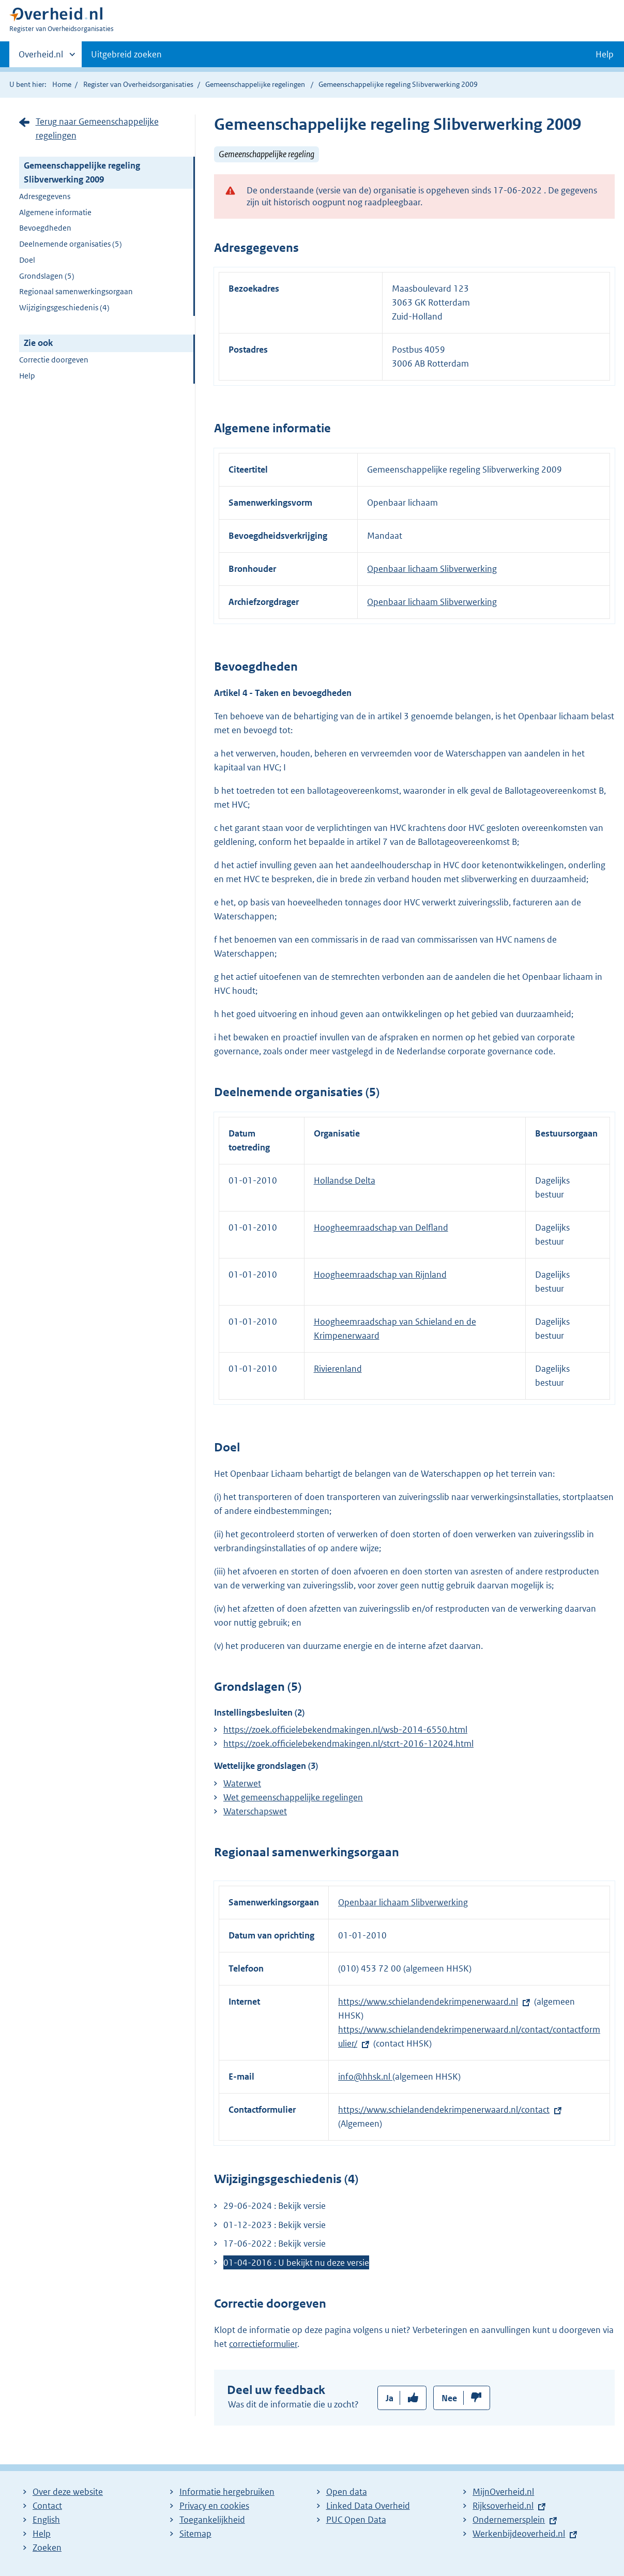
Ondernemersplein (509, 2519)
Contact (47, 2505)
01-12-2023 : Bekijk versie (274, 2225)
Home (61, 84)
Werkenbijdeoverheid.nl (519, 2533)
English (46, 2519)
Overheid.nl (41, 57)
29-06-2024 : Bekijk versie (274, 2205)
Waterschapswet (255, 1811)
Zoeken (47, 2547)
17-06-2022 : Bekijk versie (274, 2243)
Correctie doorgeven (53, 360)
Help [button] (605, 54)
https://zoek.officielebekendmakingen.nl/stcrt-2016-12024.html (348, 1743)
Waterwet (242, 1783)
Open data (346, 2491)
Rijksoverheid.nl (503, 2505)
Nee (449, 2398)
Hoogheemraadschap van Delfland (381, 1227)
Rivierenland (338, 1368)
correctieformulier (263, 2344)
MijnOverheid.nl (503, 2491)
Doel (27, 260)
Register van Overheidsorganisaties (138, 84)
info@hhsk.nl (365, 2076)
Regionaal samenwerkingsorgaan (76, 291)
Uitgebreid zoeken (126, 54)
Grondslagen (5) (46, 276)
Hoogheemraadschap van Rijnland (380, 1274)
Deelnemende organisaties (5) (70, 244)
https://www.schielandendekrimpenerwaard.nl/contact (444, 2109)
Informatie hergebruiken (227, 2491)
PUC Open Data (356, 2519)
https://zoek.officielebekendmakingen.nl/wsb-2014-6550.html (345, 1729)
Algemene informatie (55, 212)
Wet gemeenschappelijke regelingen (293, 1797)
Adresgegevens (44, 196)
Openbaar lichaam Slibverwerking (432, 568)
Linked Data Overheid (368, 2505)
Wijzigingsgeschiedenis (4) (64, 307)
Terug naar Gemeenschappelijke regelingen (97, 128)
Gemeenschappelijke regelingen (255, 84)
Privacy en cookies (214, 2505)
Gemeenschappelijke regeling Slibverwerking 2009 (82, 172)
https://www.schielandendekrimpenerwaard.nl (428, 2001)
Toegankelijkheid (212, 2519)
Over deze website (68, 2491)
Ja (389, 2398)
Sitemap (195, 2533)
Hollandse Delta (344, 1180)
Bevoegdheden (45, 228)
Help (27, 376)
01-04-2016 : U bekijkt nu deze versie (296, 2262)
